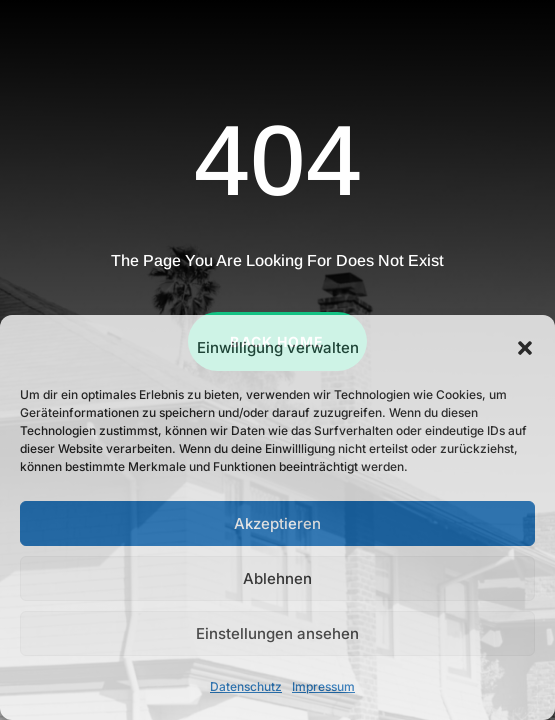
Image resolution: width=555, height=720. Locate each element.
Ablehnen (277, 578)
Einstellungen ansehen (277, 633)
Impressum (323, 686)
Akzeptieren (277, 523)
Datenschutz (246, 686)
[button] (525, 348)
